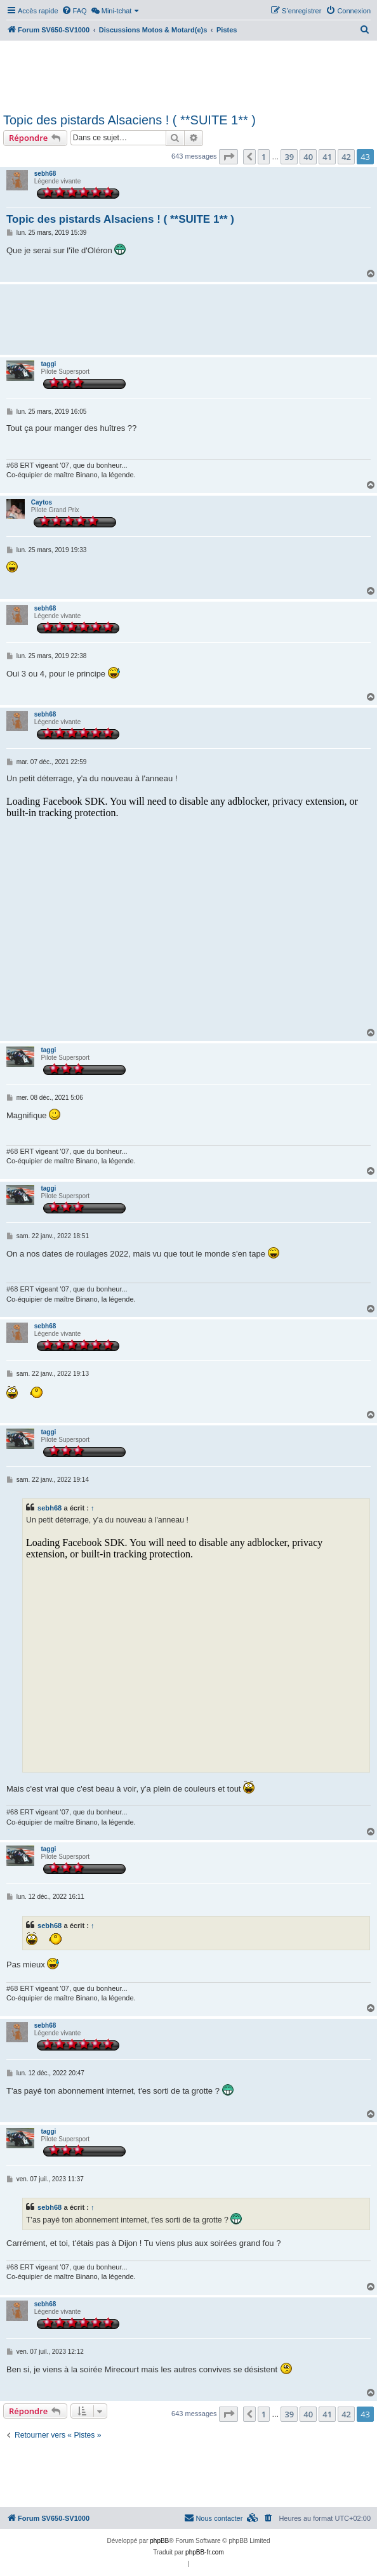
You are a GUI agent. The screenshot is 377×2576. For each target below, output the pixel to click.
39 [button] (289, 156)
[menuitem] (74, 10)
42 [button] (346, 156)
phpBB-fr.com (204, 2552)
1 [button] (263, 156)
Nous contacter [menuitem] (213, 2517)
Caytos (41, 502)
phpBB (159, 2540)
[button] (228, 156)
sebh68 (45, 173)
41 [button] (327, 156)
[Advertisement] (188, 75)
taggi (48, 363)
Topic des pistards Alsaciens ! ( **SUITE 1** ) (129, 120)
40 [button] (308, 156)
